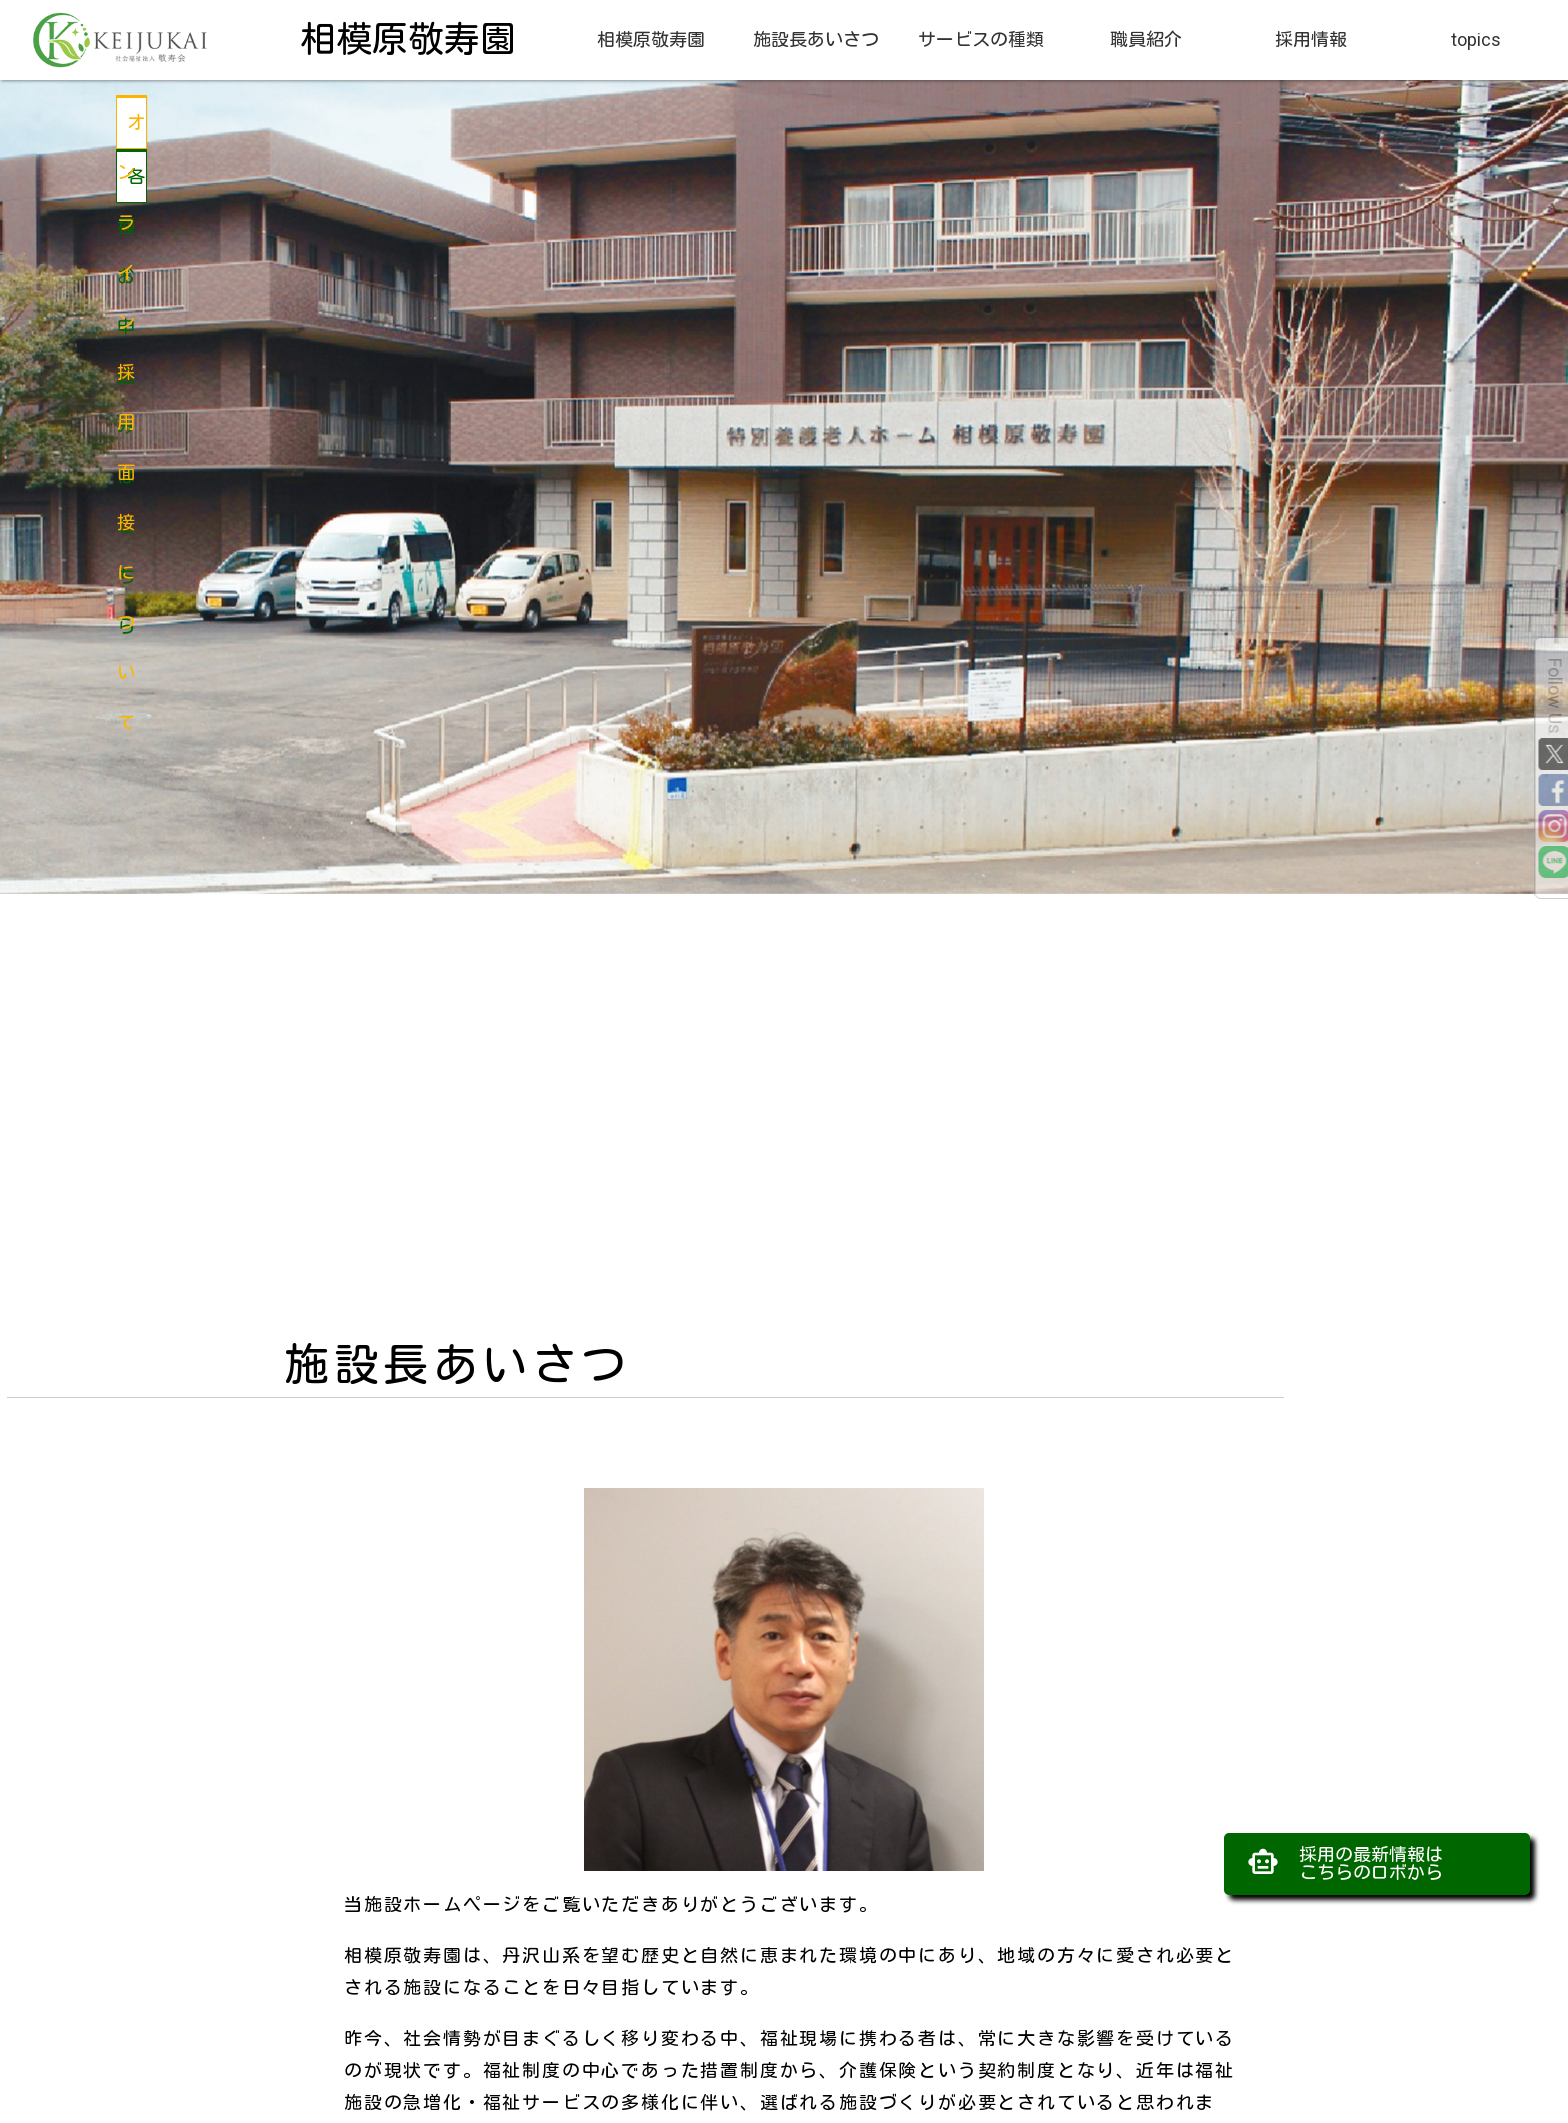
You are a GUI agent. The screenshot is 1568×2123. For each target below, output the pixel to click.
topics (1476, 39)
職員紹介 (1146, 39)
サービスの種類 (981, 39)
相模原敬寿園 (651, 39)
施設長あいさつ (816, 39)
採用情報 (1311, 39)
